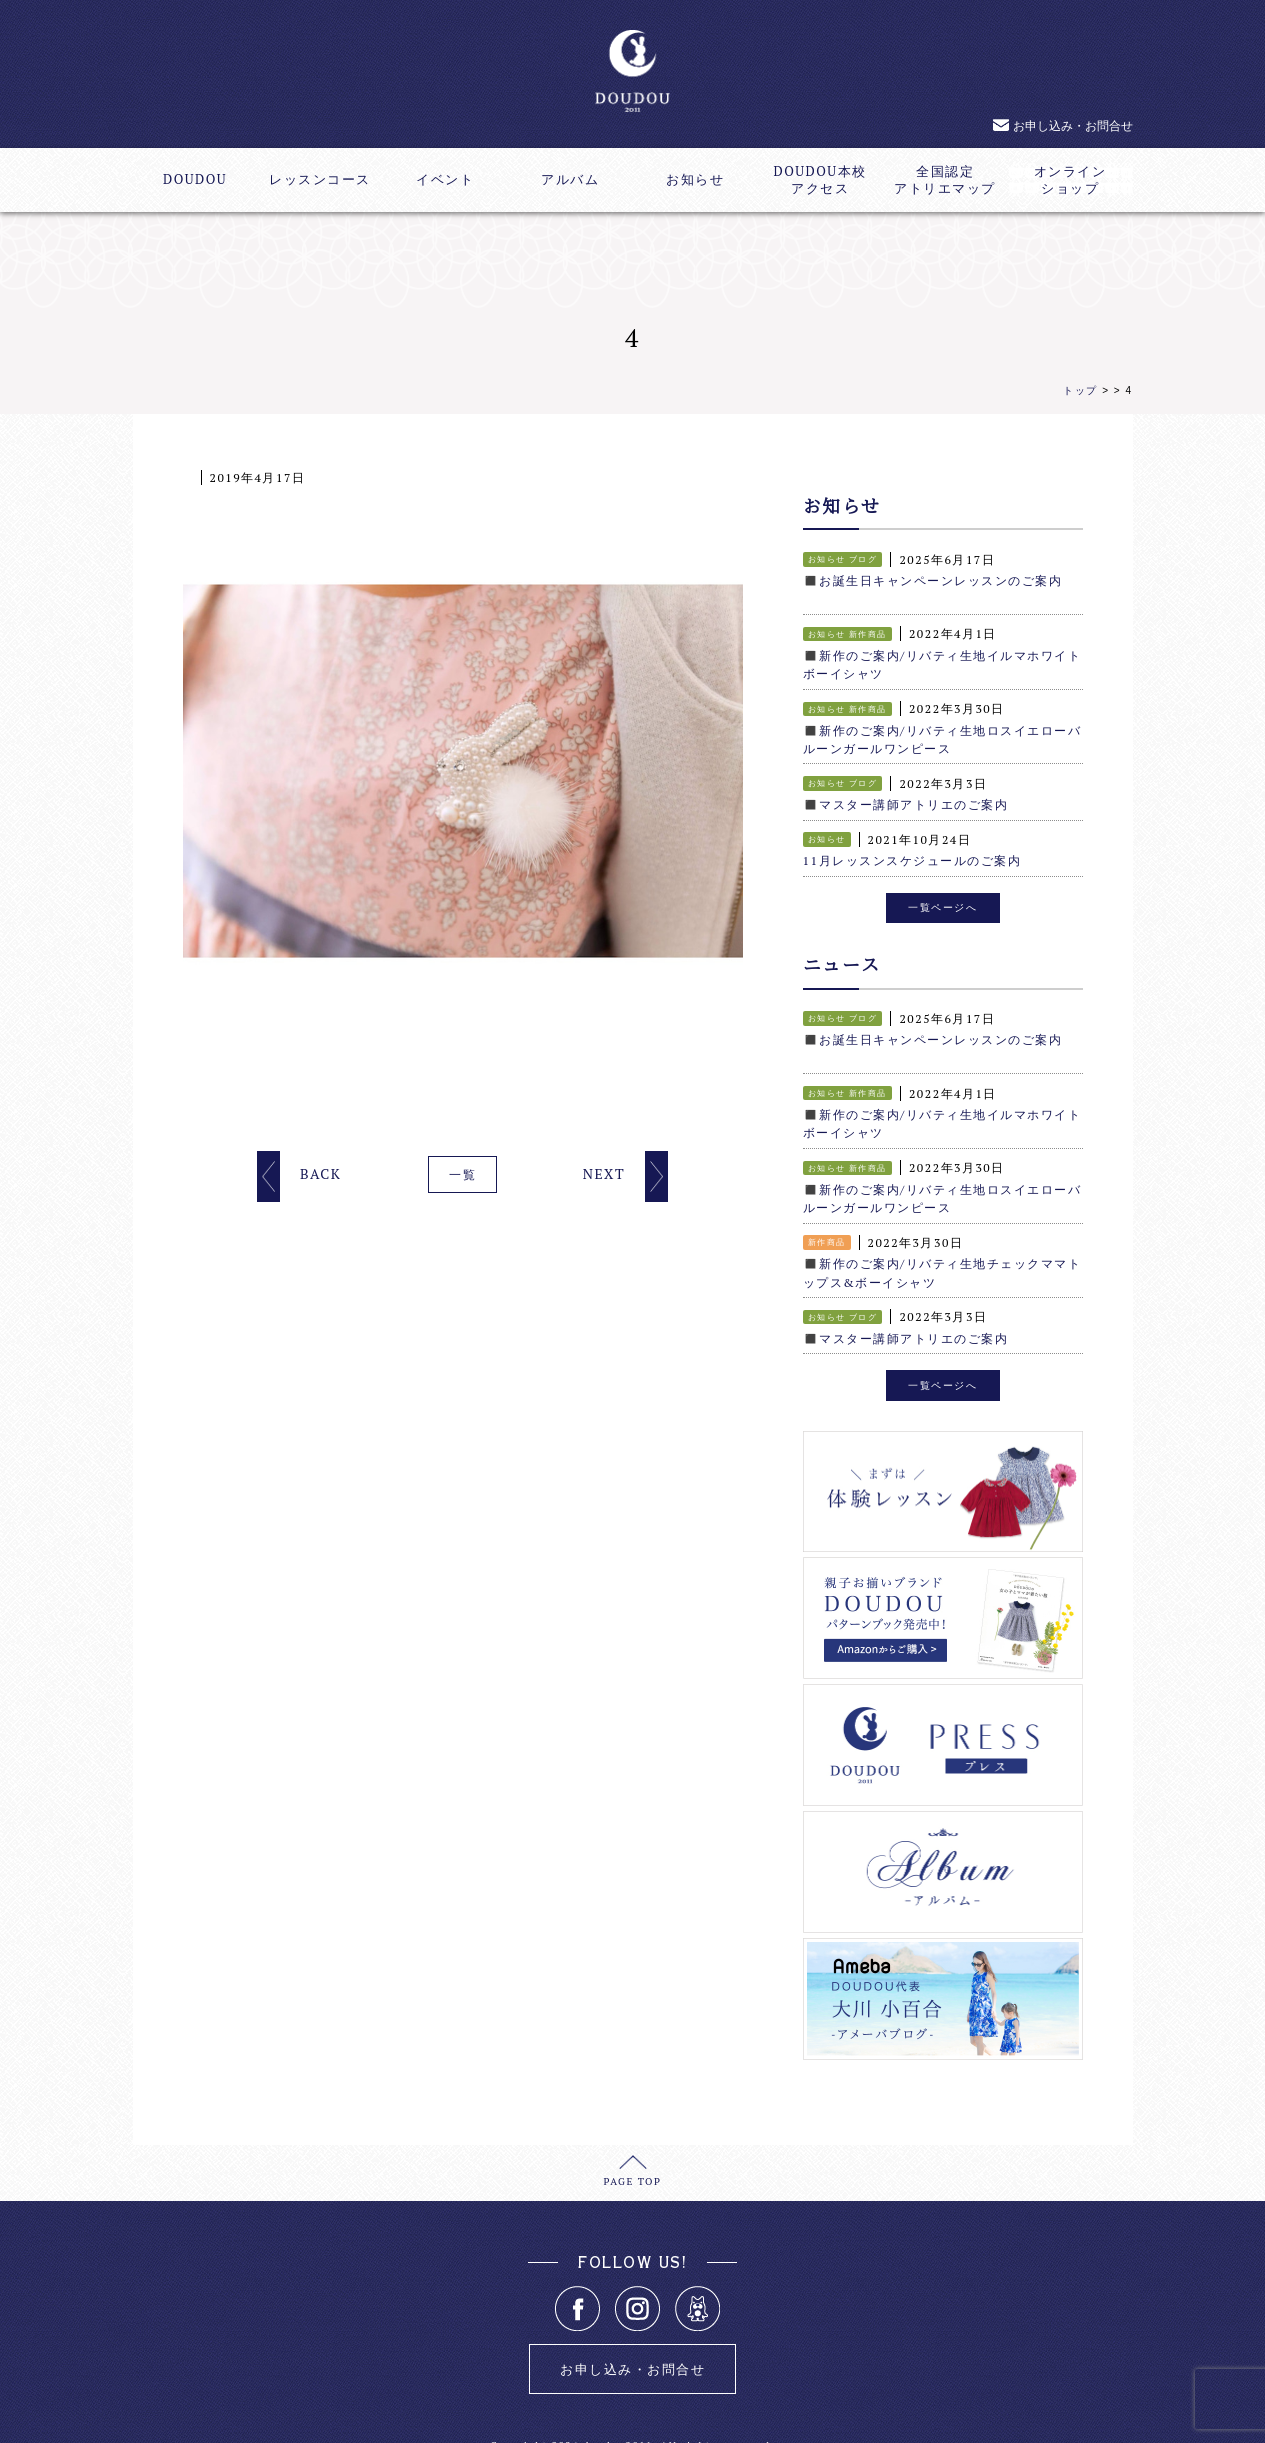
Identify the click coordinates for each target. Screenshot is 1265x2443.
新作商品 (868, 633)
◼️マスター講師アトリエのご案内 (906, 801)
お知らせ (695, 179)
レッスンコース (320, 179)
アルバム (570, 179)
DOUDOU (195, 179)
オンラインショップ (1070, 180)
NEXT (604, 1173)
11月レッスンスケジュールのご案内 (912, 857)
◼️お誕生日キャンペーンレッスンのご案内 (933, 580)
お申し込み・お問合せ (1073, 125)
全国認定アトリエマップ (945, 180)
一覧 (462, 1174)
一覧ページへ (942, 901)
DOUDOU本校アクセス (819, 180)
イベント (445, 179)
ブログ (863, 559)
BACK (320, 1173)
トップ (1080, 390)
